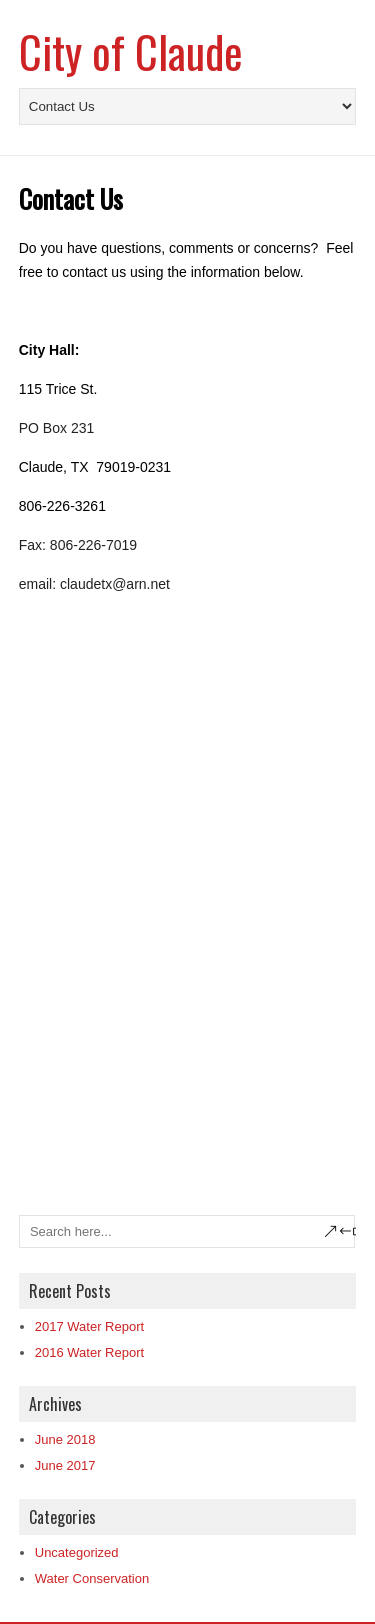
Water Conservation (92, 1578)
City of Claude (131, 51)
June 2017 (65, 1465)
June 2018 (65, 1439)
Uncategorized (77, 1552)
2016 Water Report (89, 1352)
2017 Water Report (89, 1326)
